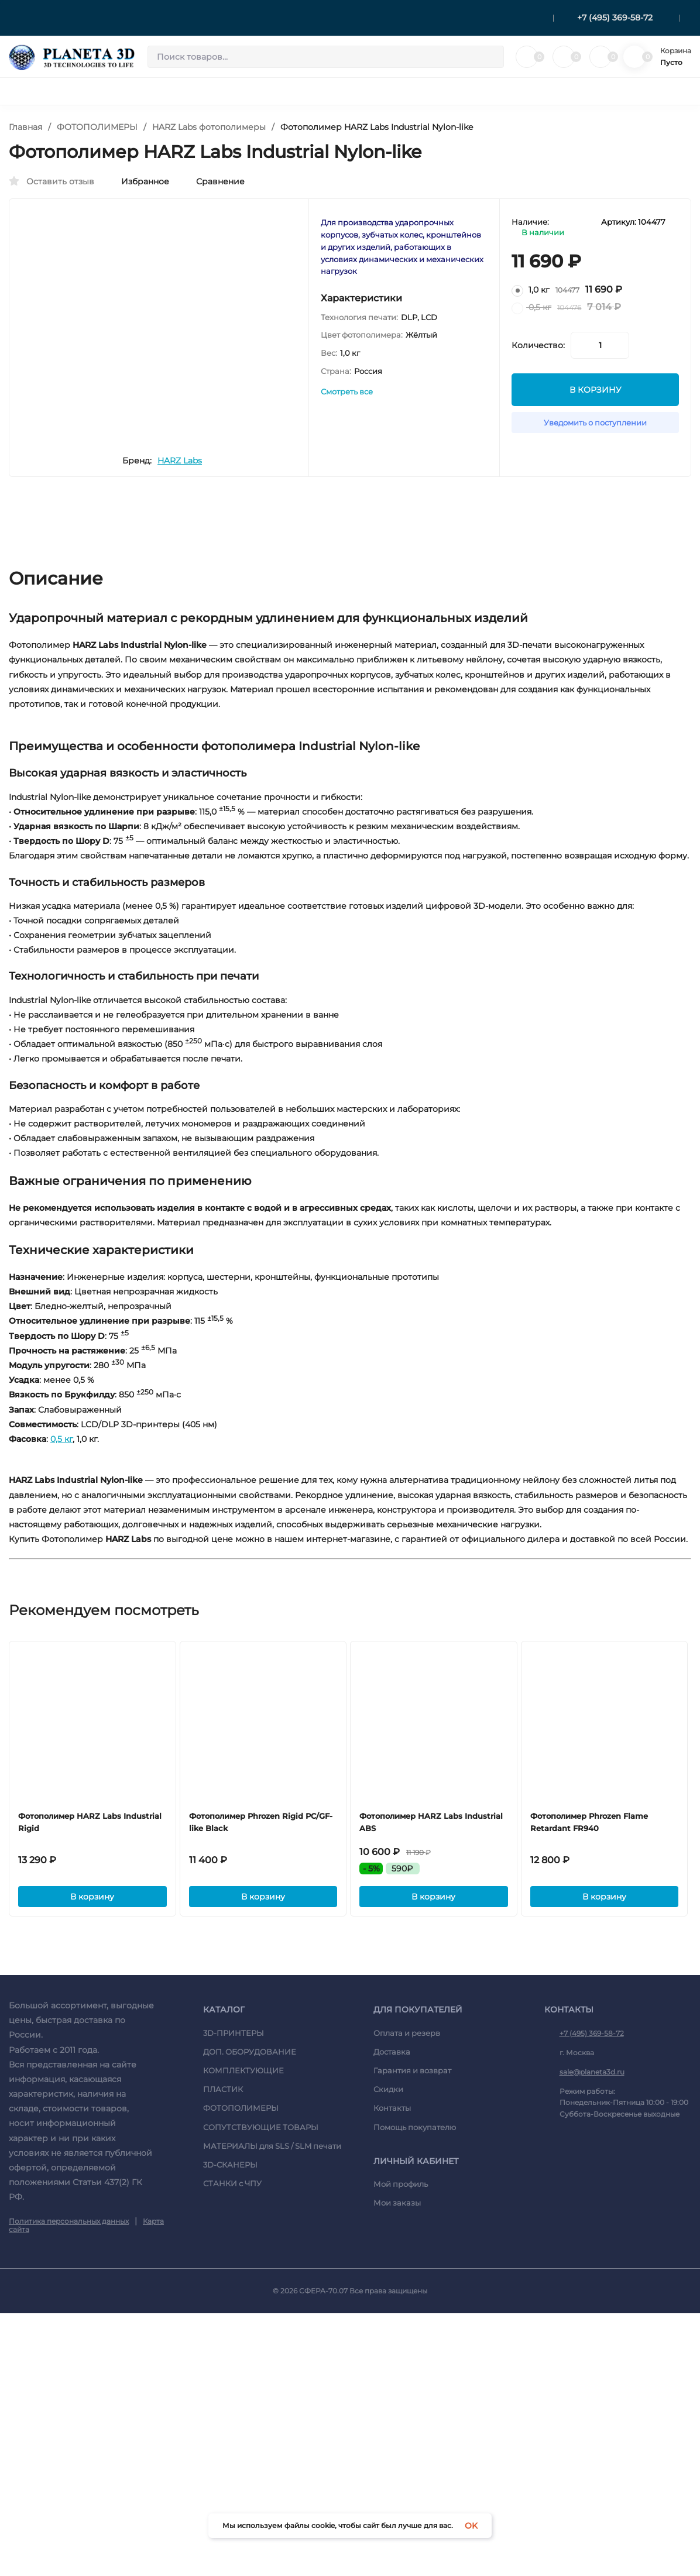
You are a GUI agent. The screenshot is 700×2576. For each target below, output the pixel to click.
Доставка (391, 2312)
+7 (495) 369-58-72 (615, 17)
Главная (25, 127)
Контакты (392, 2369)
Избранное (139, 181)
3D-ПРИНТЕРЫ (233, 2294)
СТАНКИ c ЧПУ (232, 2445)
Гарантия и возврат (412, 2331)
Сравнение (214, 181)
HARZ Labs (209, 500)
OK (471, 2525)
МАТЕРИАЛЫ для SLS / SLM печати (272, 2407)
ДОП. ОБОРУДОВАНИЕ (249, 2312)
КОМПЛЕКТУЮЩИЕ (243, 2331)
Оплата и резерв (406, 2294)
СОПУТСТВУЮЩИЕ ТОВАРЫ (260, 2388)
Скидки (388, 2350)
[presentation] (50, 317)
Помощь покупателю (414, 2388)
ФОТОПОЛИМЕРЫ (97, 127)
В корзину (93, 2156)
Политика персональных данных (69, 2482)
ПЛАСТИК (223, 2350)
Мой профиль (400, 2445)
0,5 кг (61, 1589)
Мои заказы (397, 2464)
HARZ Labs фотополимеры (209, 127)
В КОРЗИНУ (595, 399)
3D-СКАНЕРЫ (230, 2425)
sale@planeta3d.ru (592, 2332)
